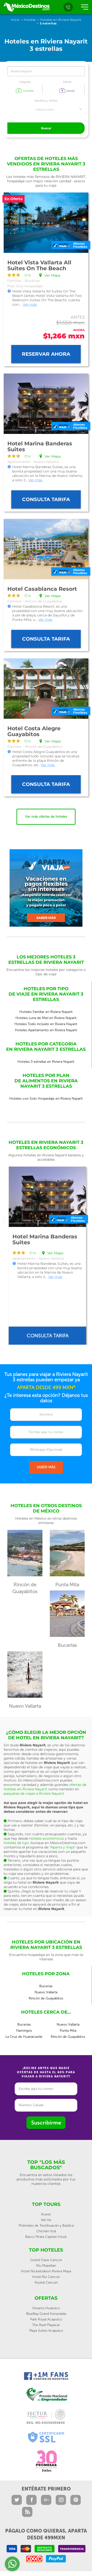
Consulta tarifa (46, 499)
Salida (67, 82)
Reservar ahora (46, 354)
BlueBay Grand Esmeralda (46, 2314)
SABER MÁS (46, 1467)
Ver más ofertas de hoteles (46, 817)
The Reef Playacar (46, 2325)
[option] (46, 1256)
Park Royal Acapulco (46, 2319)
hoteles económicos (46, 1838)
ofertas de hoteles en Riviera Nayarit (45, 1786)
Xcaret (46, 2214)
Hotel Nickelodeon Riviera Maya (46, 2271)
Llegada (25, 82)
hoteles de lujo (16, 1843)
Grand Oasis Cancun (46, 2260)
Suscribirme (46, 2122)
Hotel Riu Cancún (46, 2277)
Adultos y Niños (46, 100)
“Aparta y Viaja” (62, 1847)
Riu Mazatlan (46, 2266)
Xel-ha (46, 2220)
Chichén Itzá (46, 2231)
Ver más (30, 304)
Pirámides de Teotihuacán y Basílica (46, 2225)
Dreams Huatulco (46, 2308)
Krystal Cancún (46, 2282)
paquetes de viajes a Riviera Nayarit (34, 1793)
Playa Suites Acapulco (46, 2331)
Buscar (46, 128)
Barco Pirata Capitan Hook (46, 2237)
